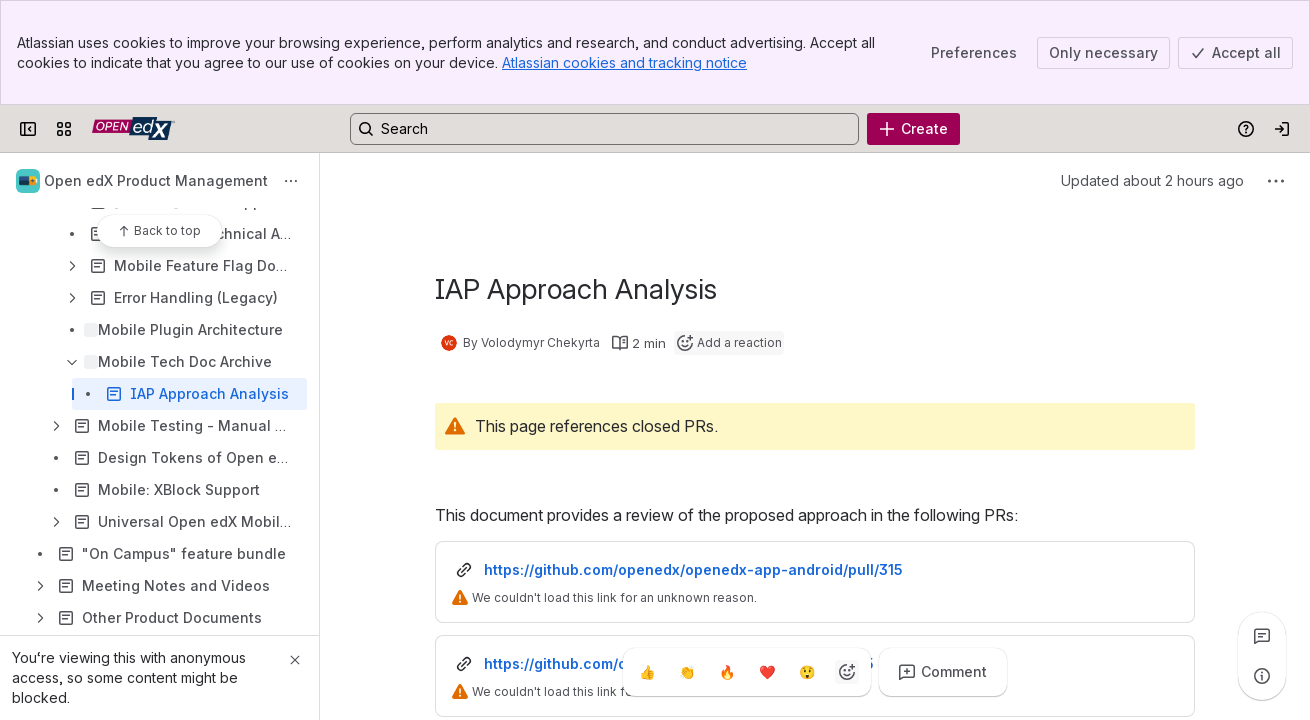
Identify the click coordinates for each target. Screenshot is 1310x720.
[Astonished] (807, 672)
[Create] (913, 129)
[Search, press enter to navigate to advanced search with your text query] (604, 129)
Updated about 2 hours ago (1152, 180)
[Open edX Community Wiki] (133, 129)
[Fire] (727, 672)
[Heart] (767, 672)
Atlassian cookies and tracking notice (624, 62)
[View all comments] (1262, 636)
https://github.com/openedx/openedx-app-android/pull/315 (693, 570)
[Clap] (687, 672)
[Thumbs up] (647, 672)
